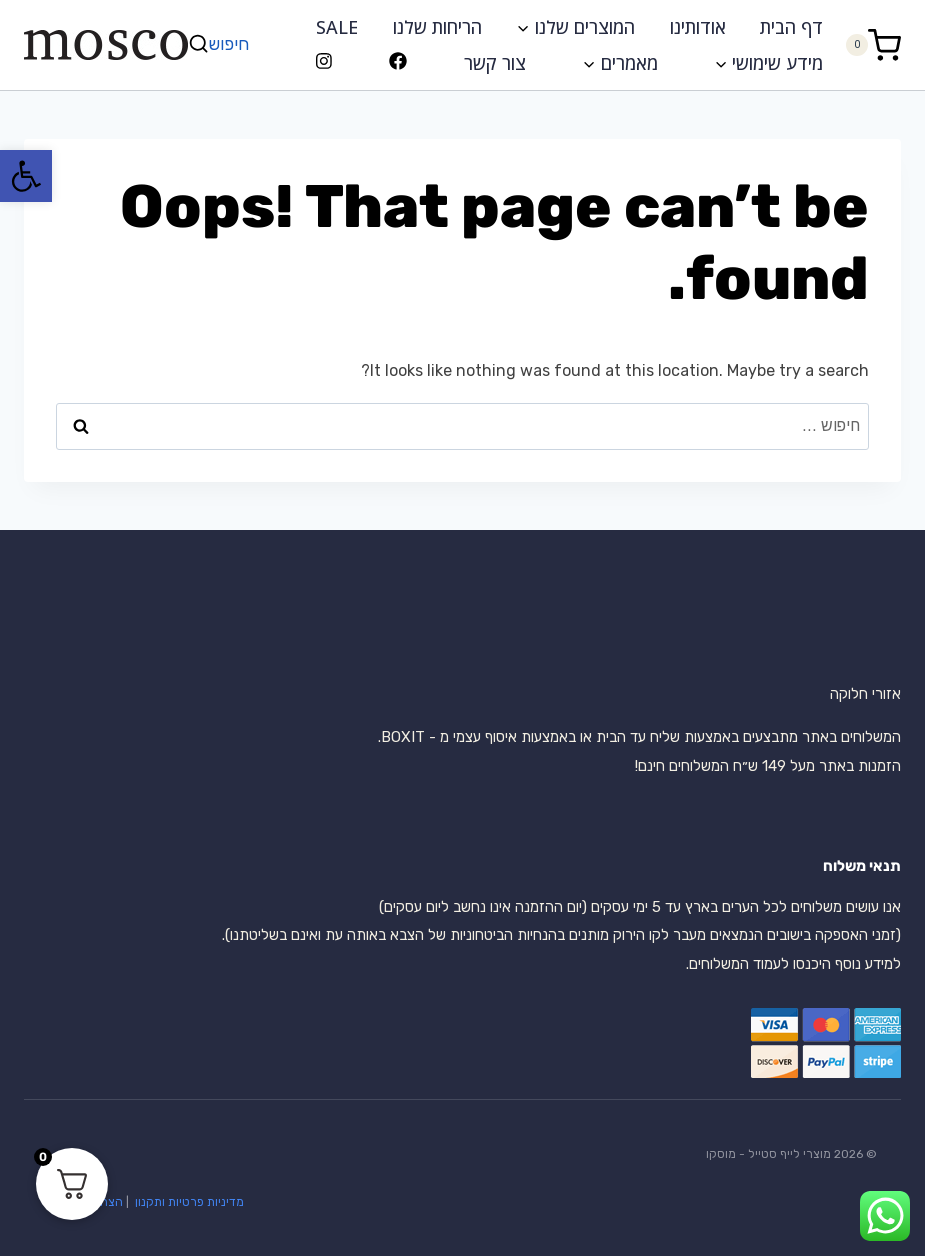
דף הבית (791, 27)
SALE (337, 27)
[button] (26, 176)
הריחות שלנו (437, 27)
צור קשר (495, 63)
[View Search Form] (221, 44)
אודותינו (698, 27)
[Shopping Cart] (873, 44)
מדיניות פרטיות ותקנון (188, 1202)
